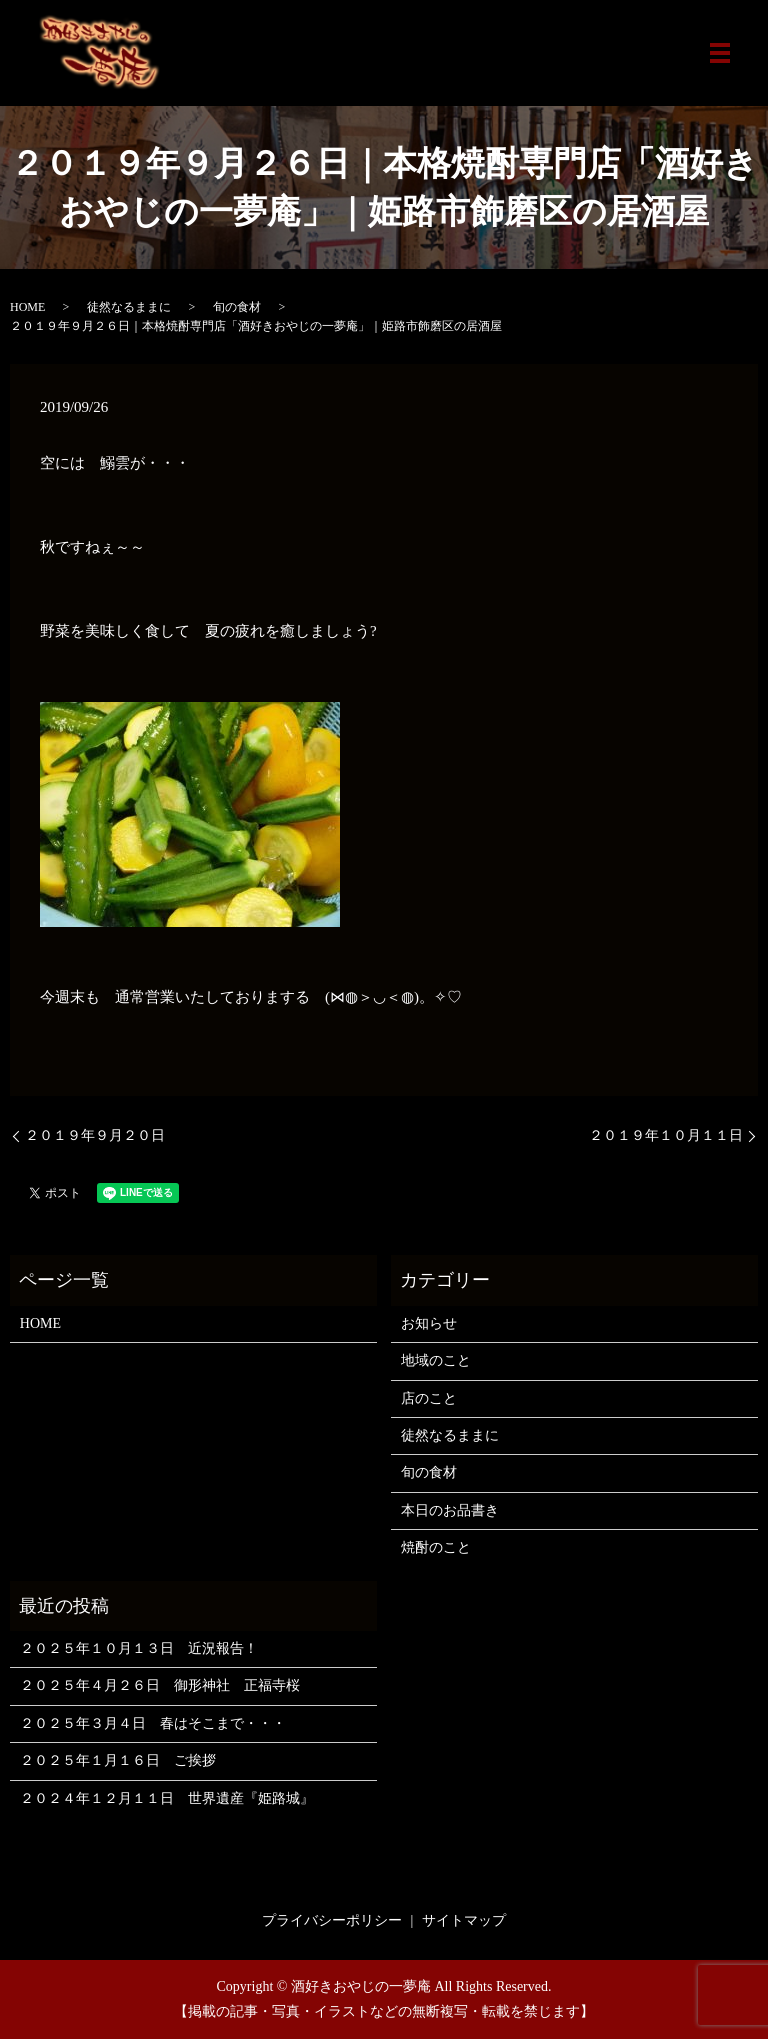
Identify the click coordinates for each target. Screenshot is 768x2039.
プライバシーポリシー (332, 1920)
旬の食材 (237, 307)
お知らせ (429, 1323)
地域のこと (436, 1360)
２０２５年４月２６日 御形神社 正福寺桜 (160, 1685)
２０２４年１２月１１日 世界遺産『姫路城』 (167, 1798)
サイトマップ (464, 1920)
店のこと (429, 1398)
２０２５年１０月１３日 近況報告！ (139, 1648)
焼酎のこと (436, 1547)
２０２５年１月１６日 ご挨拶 (118, 1760)
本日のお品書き (450, 1510)
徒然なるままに (129, 307)
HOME (27, 307)
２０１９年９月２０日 (95, 1135)
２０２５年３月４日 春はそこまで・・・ (153, 1723)
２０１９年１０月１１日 (666, 1135)
